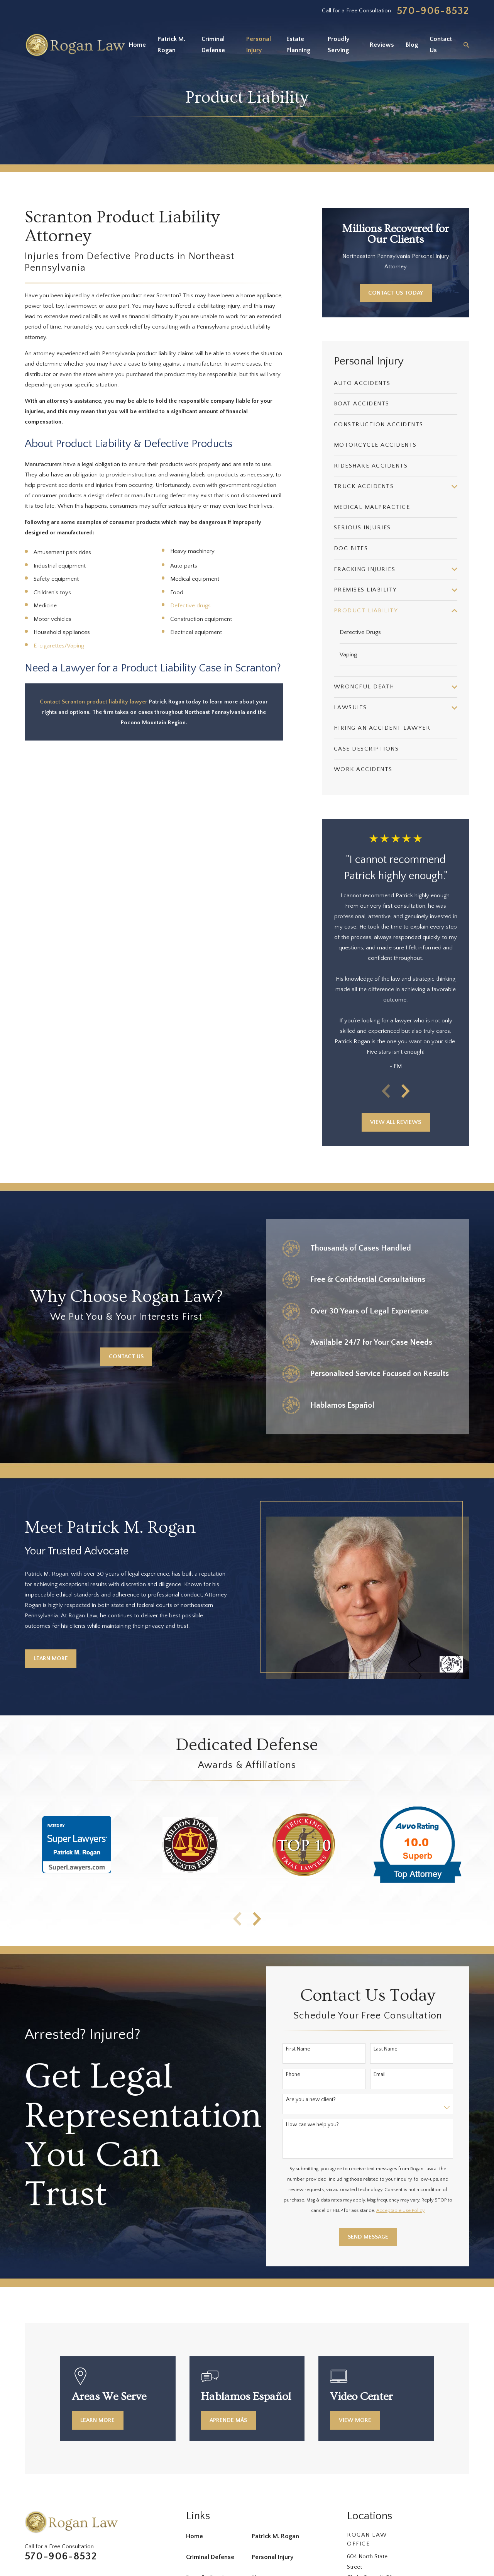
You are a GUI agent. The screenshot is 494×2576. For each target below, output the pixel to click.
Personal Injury (273, 2557)
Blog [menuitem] (412, 44)
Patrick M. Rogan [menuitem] (171, 45)
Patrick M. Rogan (275, 2536)
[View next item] (406, 1091)
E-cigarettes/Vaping (59, 645)
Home (194, 2536)
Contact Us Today (395, 293)
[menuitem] (396, 383)
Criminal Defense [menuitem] (213, 45)
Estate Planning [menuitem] (298, 45)
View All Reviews (395, 1122)
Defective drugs (190, 605)
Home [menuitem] (137, 44)
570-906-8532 (433, 11)
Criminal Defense (210, 2557)
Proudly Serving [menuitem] (339, 45)
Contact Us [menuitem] (441, 45)
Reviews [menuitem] (382, 44)
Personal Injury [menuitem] (258, 45)
